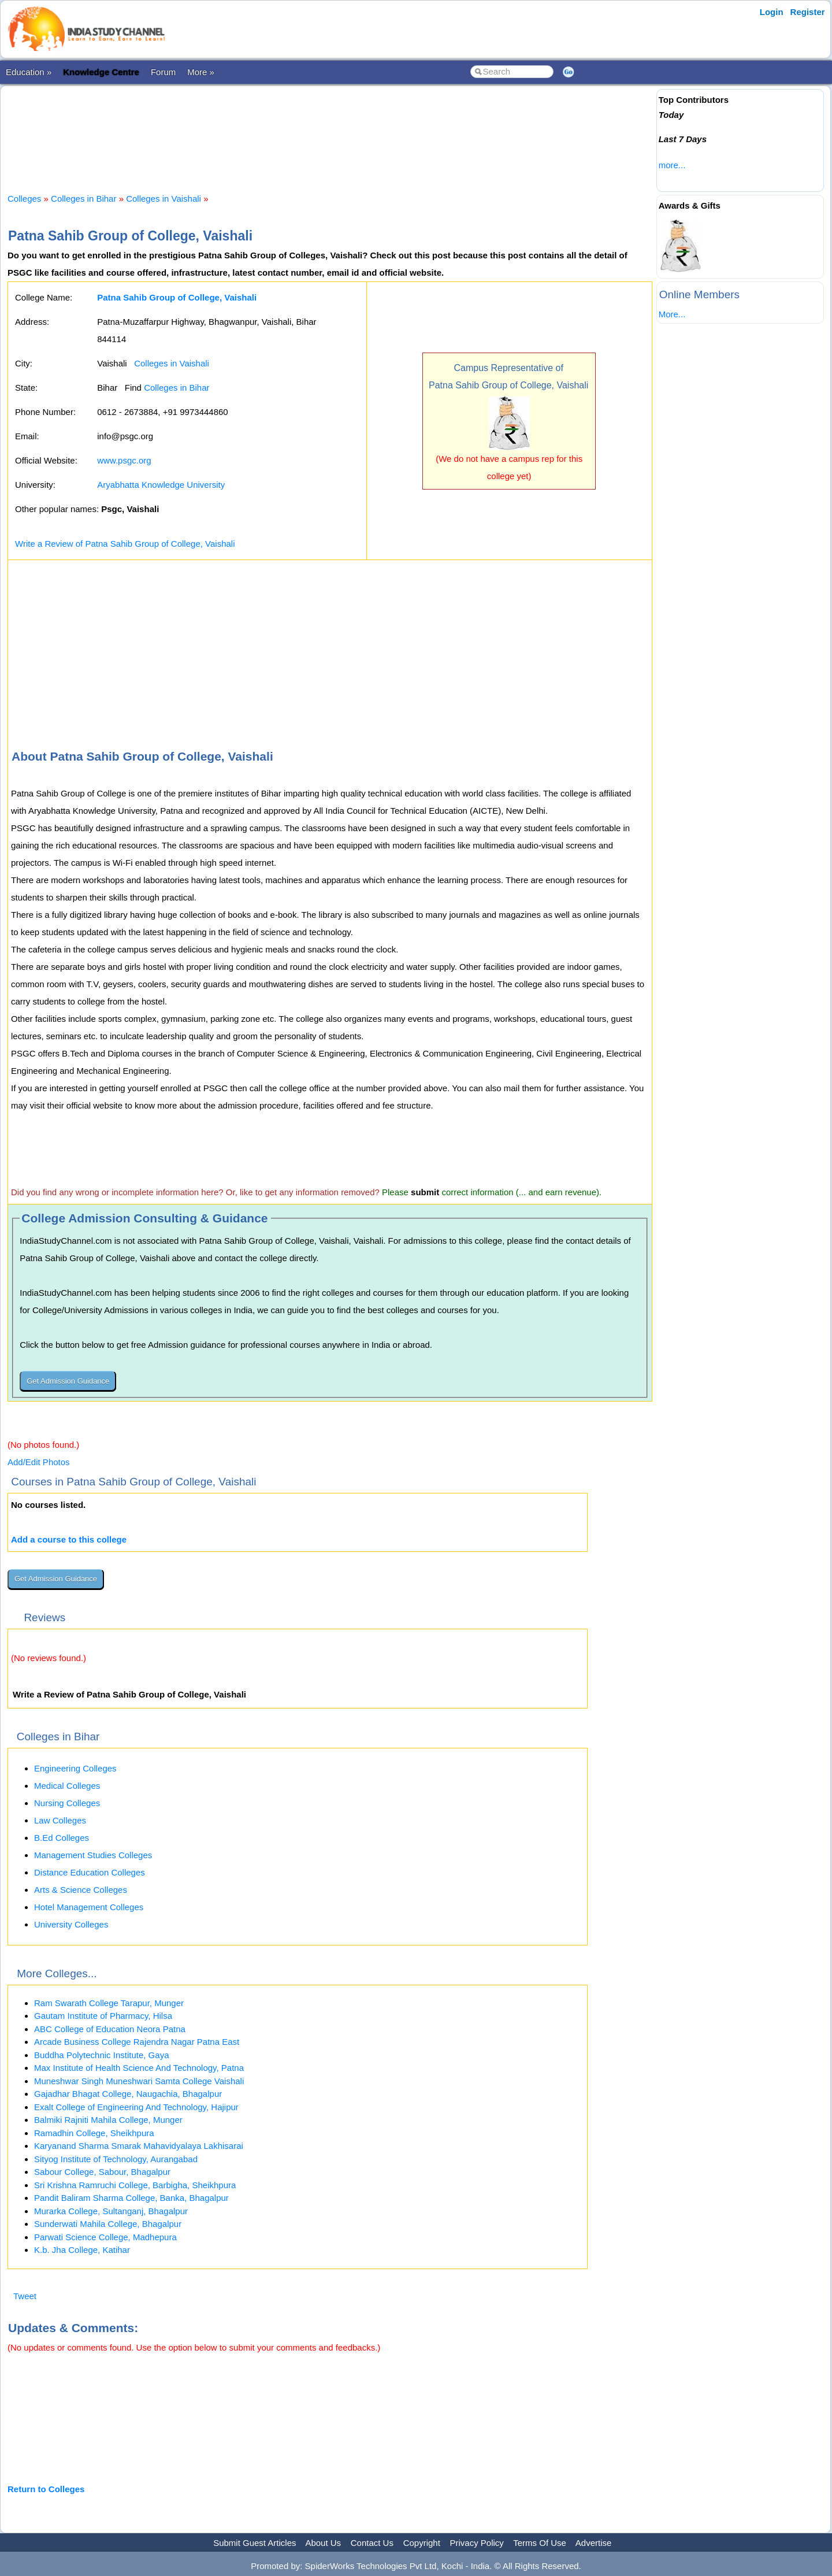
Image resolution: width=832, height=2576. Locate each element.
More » (200, 72)
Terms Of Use (539, 2543)
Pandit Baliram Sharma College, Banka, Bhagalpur (131, 2198)
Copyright (421, 2543)
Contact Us (372, 2543)
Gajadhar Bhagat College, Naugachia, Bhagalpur (128, 2094)
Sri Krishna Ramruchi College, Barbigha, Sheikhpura (135, 2185)
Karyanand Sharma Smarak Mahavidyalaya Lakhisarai (138, 2146)
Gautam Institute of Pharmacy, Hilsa (103, 2016)
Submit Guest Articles (254, 2543)
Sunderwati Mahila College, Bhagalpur (107, 2224)
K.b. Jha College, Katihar (82, 2250)
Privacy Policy (477, 2543)
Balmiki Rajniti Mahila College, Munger (108, 2120)
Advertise (593, 2543)
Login (771, 12)
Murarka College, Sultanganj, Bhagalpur (111, 2211)
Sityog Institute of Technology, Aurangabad (116, 2159)
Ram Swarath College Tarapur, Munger (109, 2003)
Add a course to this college (69, 1539)
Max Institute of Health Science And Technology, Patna (139, 2068)
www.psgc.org (124, 460)
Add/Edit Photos (39, 1462)
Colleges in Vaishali (163, 198)
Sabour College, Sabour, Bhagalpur (102, 2172)
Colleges (24, 198)
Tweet (24, 2296)
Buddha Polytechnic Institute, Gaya (101, 2055)
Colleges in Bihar (83, 198)
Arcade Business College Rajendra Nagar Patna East (136, 2042)
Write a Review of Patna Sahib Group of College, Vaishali (125, 543)
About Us (323, 2543)
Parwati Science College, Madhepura (105, 2237)
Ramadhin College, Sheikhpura (94, 2133)
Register (807, 12)
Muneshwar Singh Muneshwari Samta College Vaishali (139, 2081)
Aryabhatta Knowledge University (161, 485)
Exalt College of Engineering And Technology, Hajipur (136, 2107)
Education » (28, 72)
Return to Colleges (46, 2489)
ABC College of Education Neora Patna (109, 2029)
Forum (163, 72)
